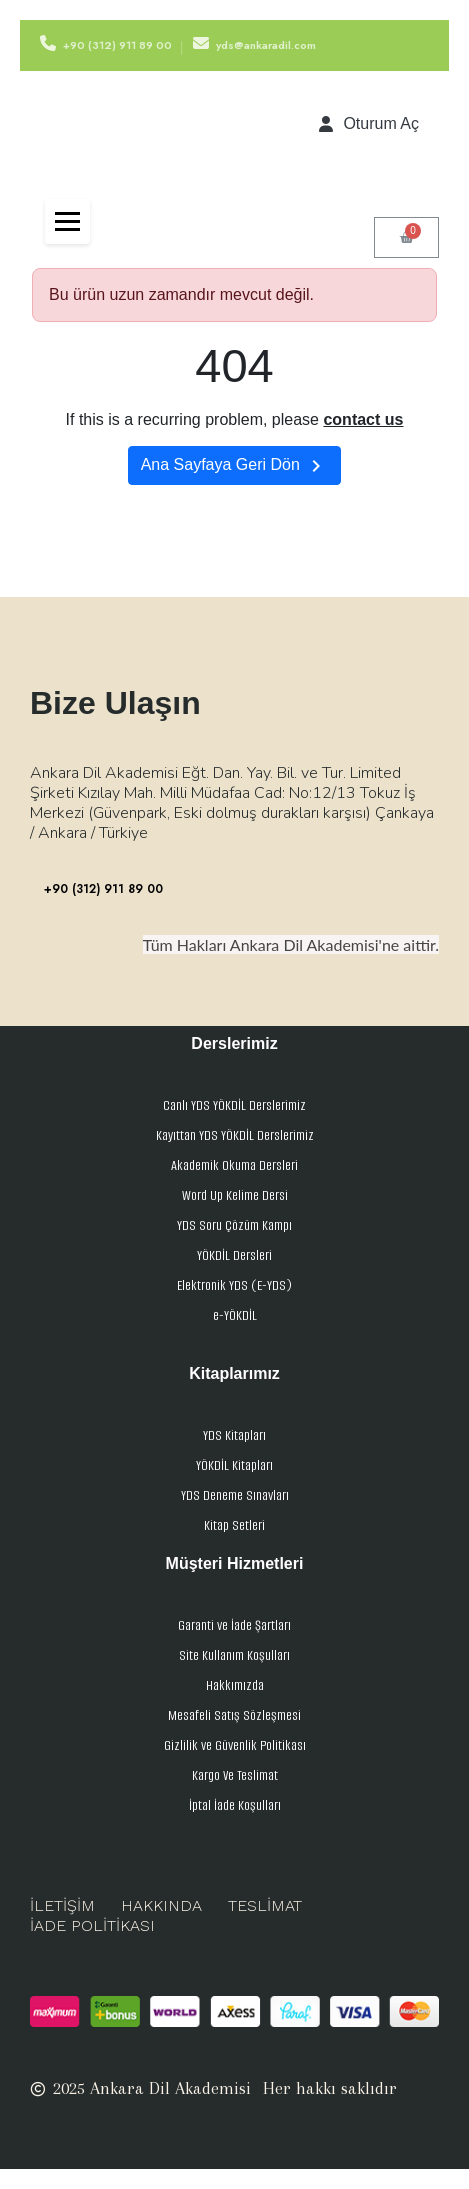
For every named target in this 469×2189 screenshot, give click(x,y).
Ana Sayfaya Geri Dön (235, 466)
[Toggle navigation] (67, 221)
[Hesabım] (369, 124)
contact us (363, 419)
